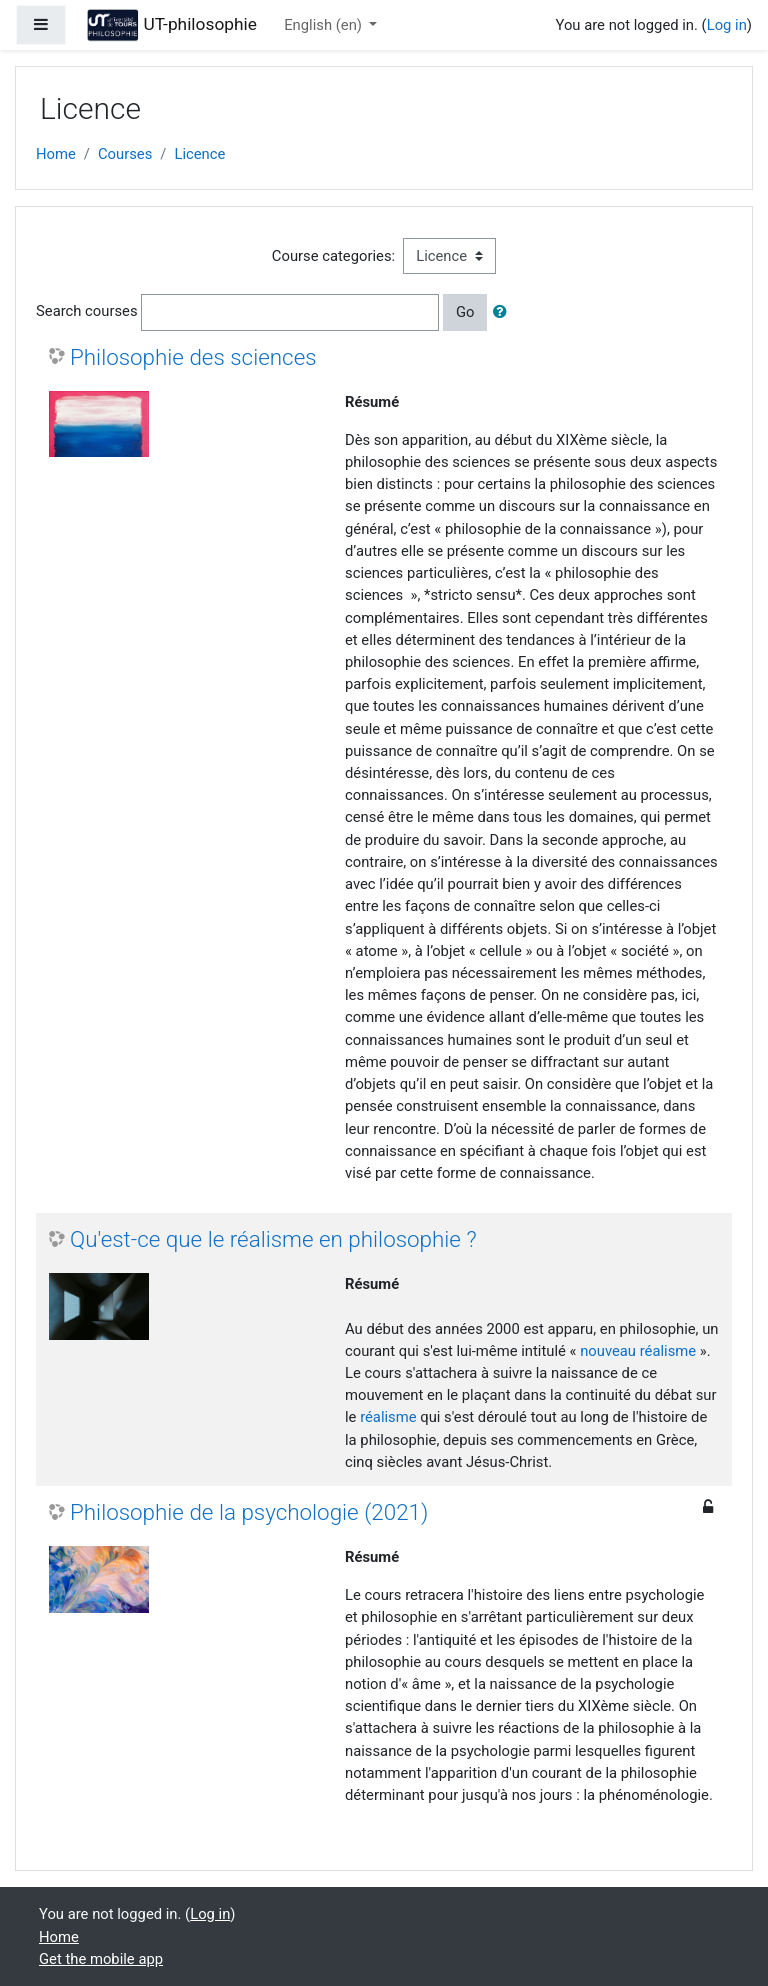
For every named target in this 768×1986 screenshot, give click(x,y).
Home (56, 154)
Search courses (87, 311)
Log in (727, 25)
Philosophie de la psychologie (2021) (249, 1512)
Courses (125, 154)
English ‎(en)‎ (324, 25)
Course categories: (333, 256)
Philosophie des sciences (193, 357)
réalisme (388, 1417)
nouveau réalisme (638, 1351)
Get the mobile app (101, 1959)
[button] (504, 312)
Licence (199, 154)
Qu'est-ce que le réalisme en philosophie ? (273, 1239)
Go (465, 312)
